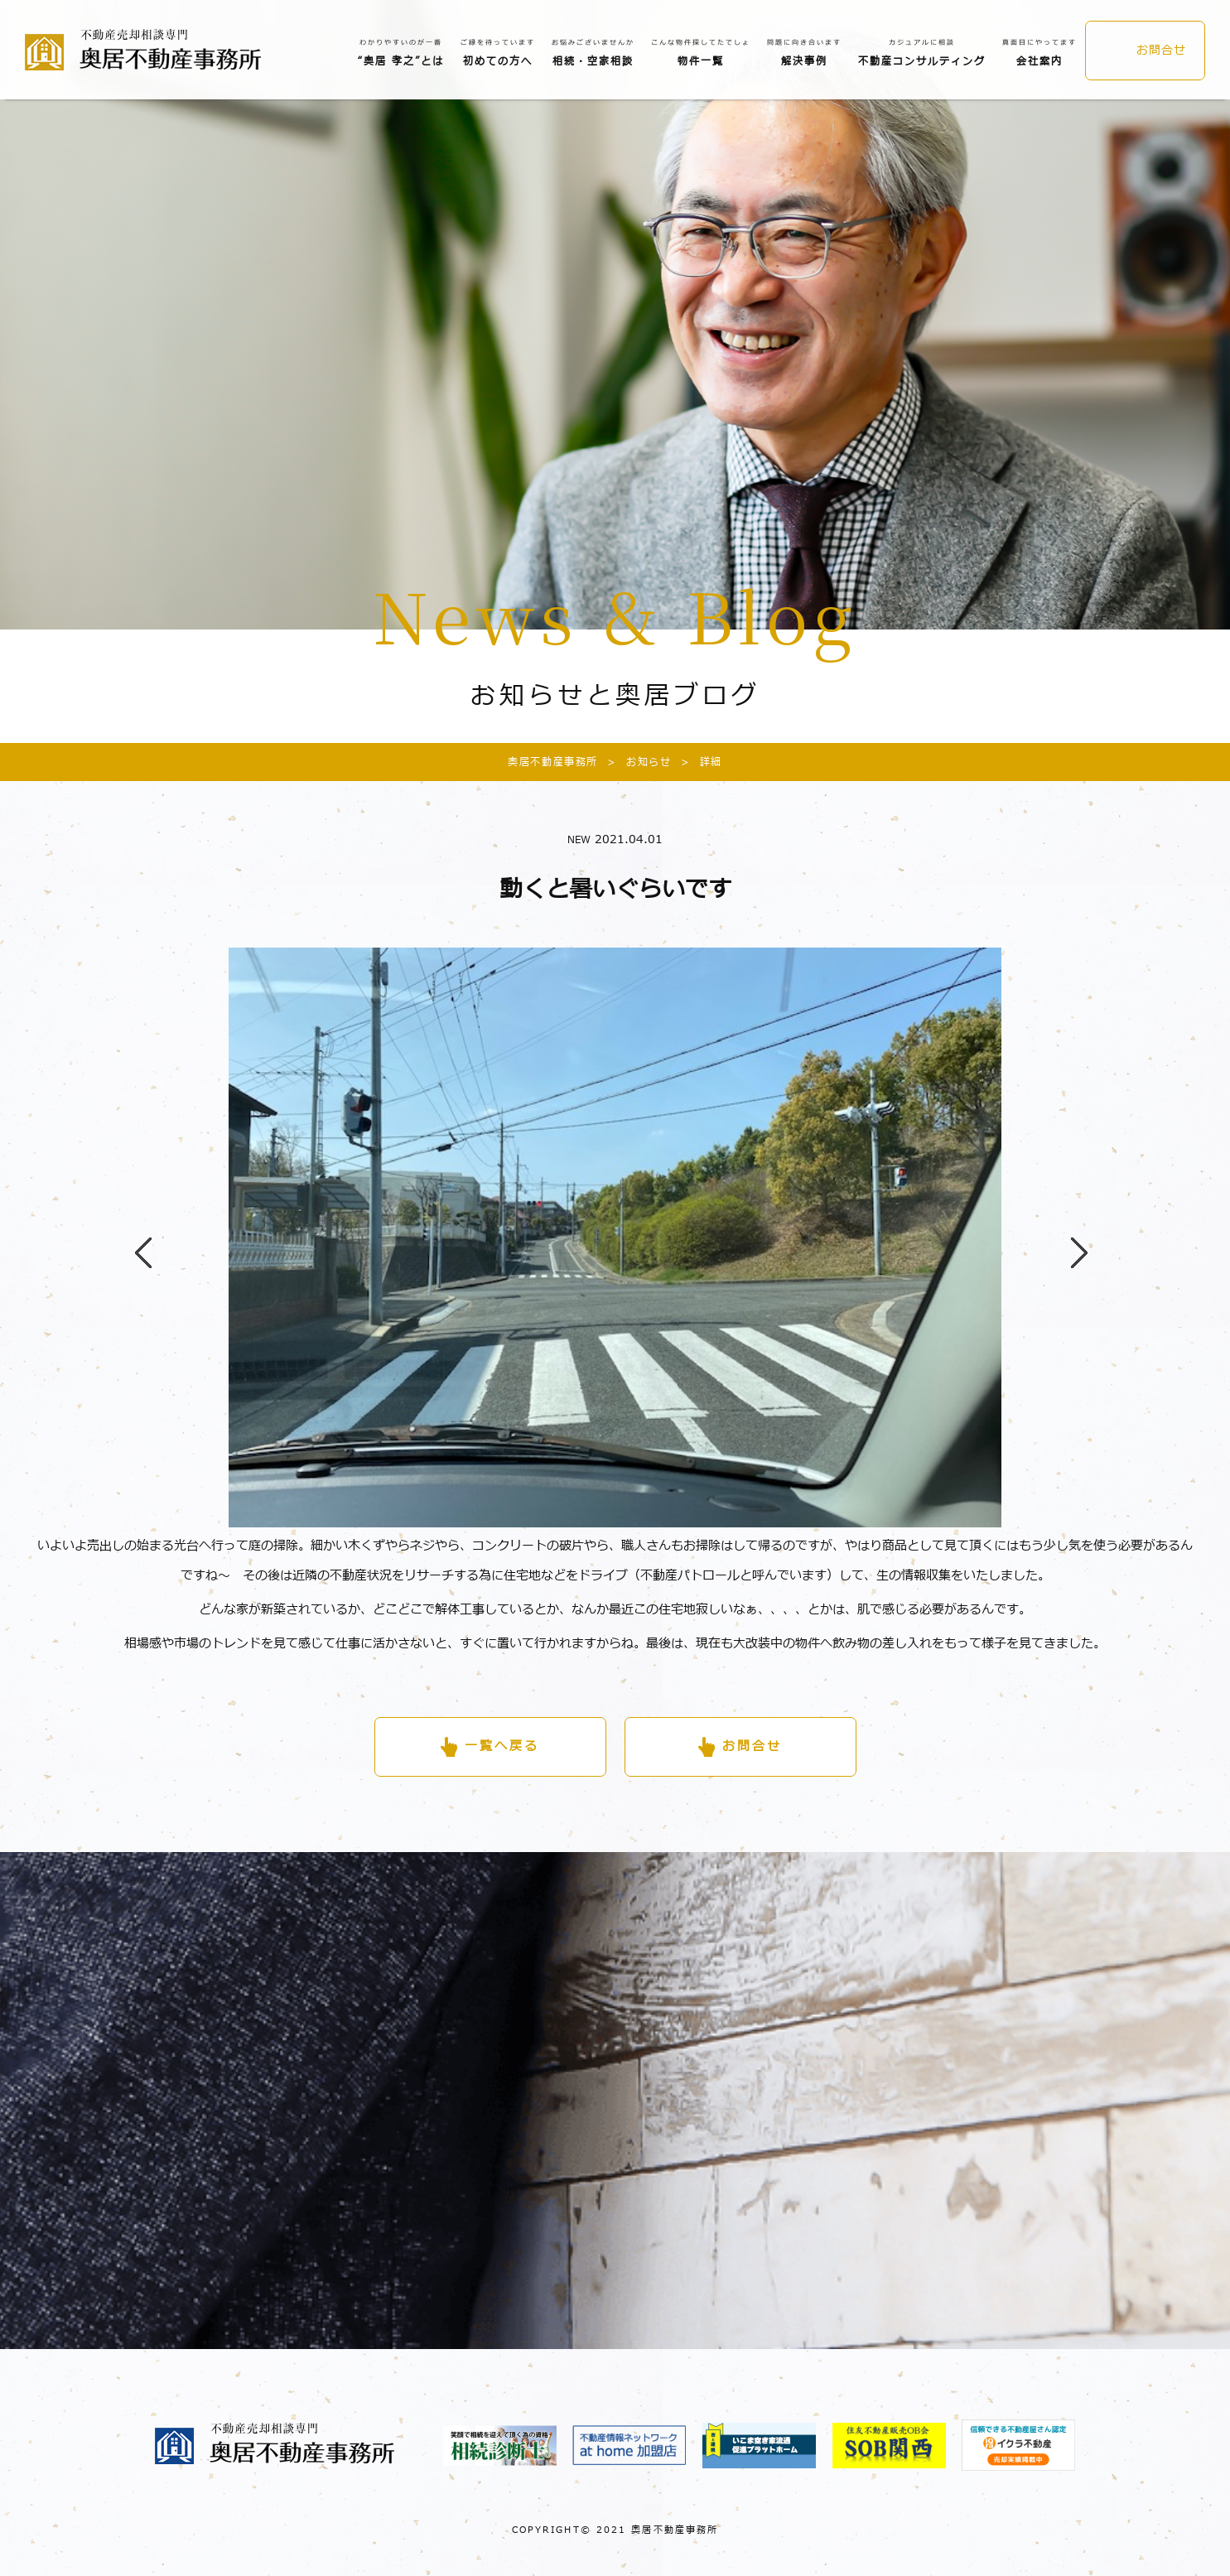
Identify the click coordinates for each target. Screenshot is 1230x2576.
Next (1071, 1237)
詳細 (697, 762)
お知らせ (634, 762)
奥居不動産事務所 (553, 762)
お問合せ (1161, 50)
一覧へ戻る (502, 1746)
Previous (135, 1237)
